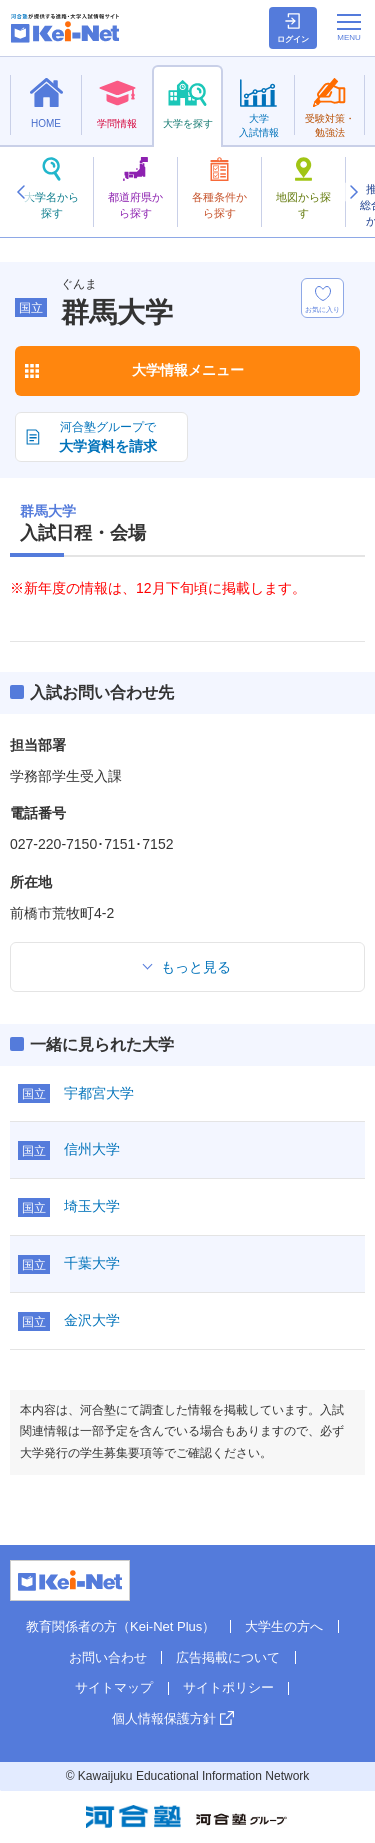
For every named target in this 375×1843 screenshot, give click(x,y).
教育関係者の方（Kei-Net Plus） (120, 1626)
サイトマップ (114, 1687)
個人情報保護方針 (164, 1718)
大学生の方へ (284, 1626)
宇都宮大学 (99, 1093)
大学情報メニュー (188, 370)
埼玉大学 (92, 1206)
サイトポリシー (228, 1687)
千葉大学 (92, 1263)
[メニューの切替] (349, 27)
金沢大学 (92, 1320)
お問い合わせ (108, 1657)
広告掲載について (228, 1657)
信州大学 (92, 1149)
